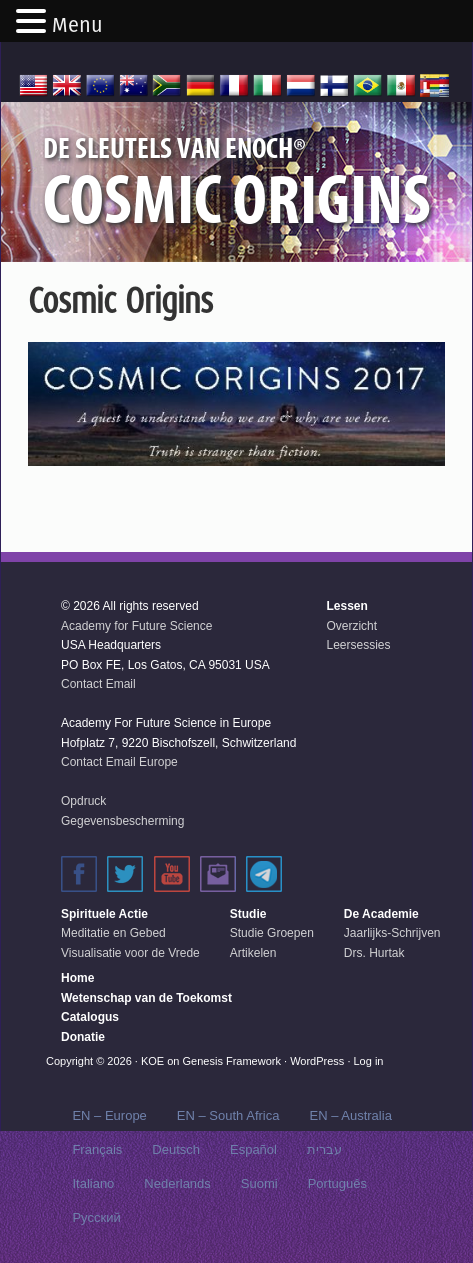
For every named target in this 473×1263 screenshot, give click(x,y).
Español (253, 1149)
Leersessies (358, 645)
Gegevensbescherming (122, 821)
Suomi (259, 1183)
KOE (152, 1061)
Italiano (93, 1183)
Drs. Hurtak (374, 953)
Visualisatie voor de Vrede (130, 953)
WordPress (317, 1061)
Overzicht (351, 626)
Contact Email (98, 684)
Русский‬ (96, 1217)
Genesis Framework (232, 1061)
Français (97, 1149)
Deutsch (176, 1149)
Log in (369, 1061)
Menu (77, 25)
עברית (324, 1149)
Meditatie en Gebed (113, 933)
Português (337, 1183)
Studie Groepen (272, 933)
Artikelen (253, 953)
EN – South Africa (228, 1115)
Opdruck (83, 801)
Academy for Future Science (136, 626)
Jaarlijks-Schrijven (392, 933)
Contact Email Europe (119, 762)
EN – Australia (350, 1115)
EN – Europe (109, 1115)
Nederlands (177, 1183)
